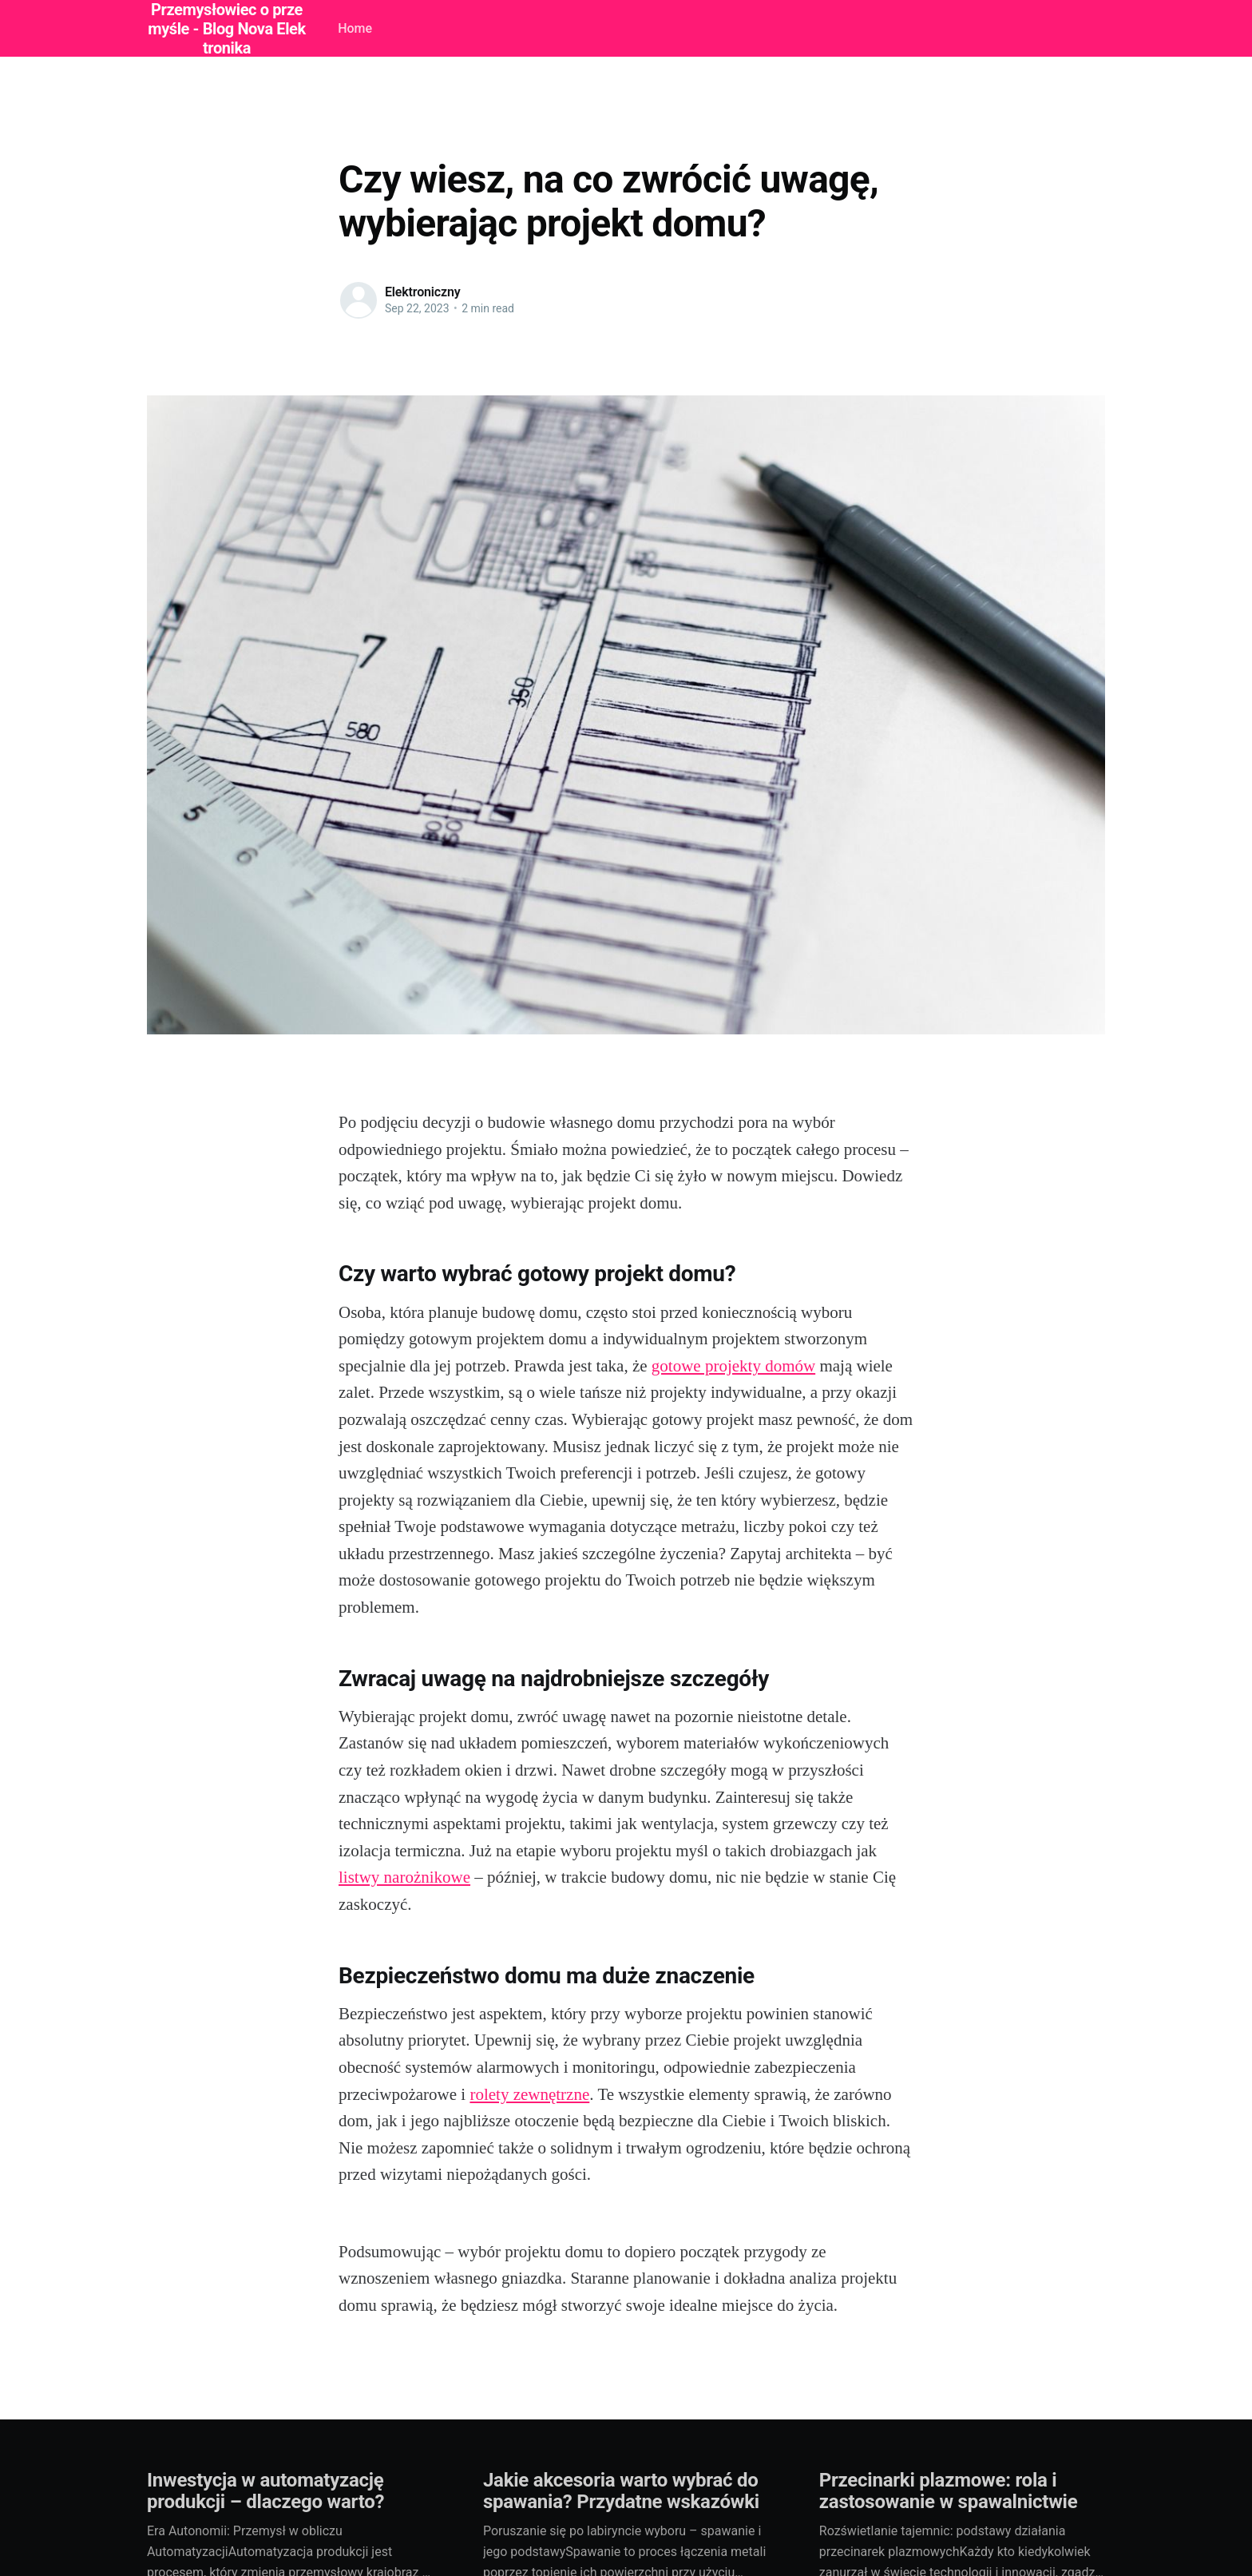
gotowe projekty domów (733, 1365)
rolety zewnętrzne (529, 2094)
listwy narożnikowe (404, 1877)
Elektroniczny (423, 292)
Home (355, 28)
